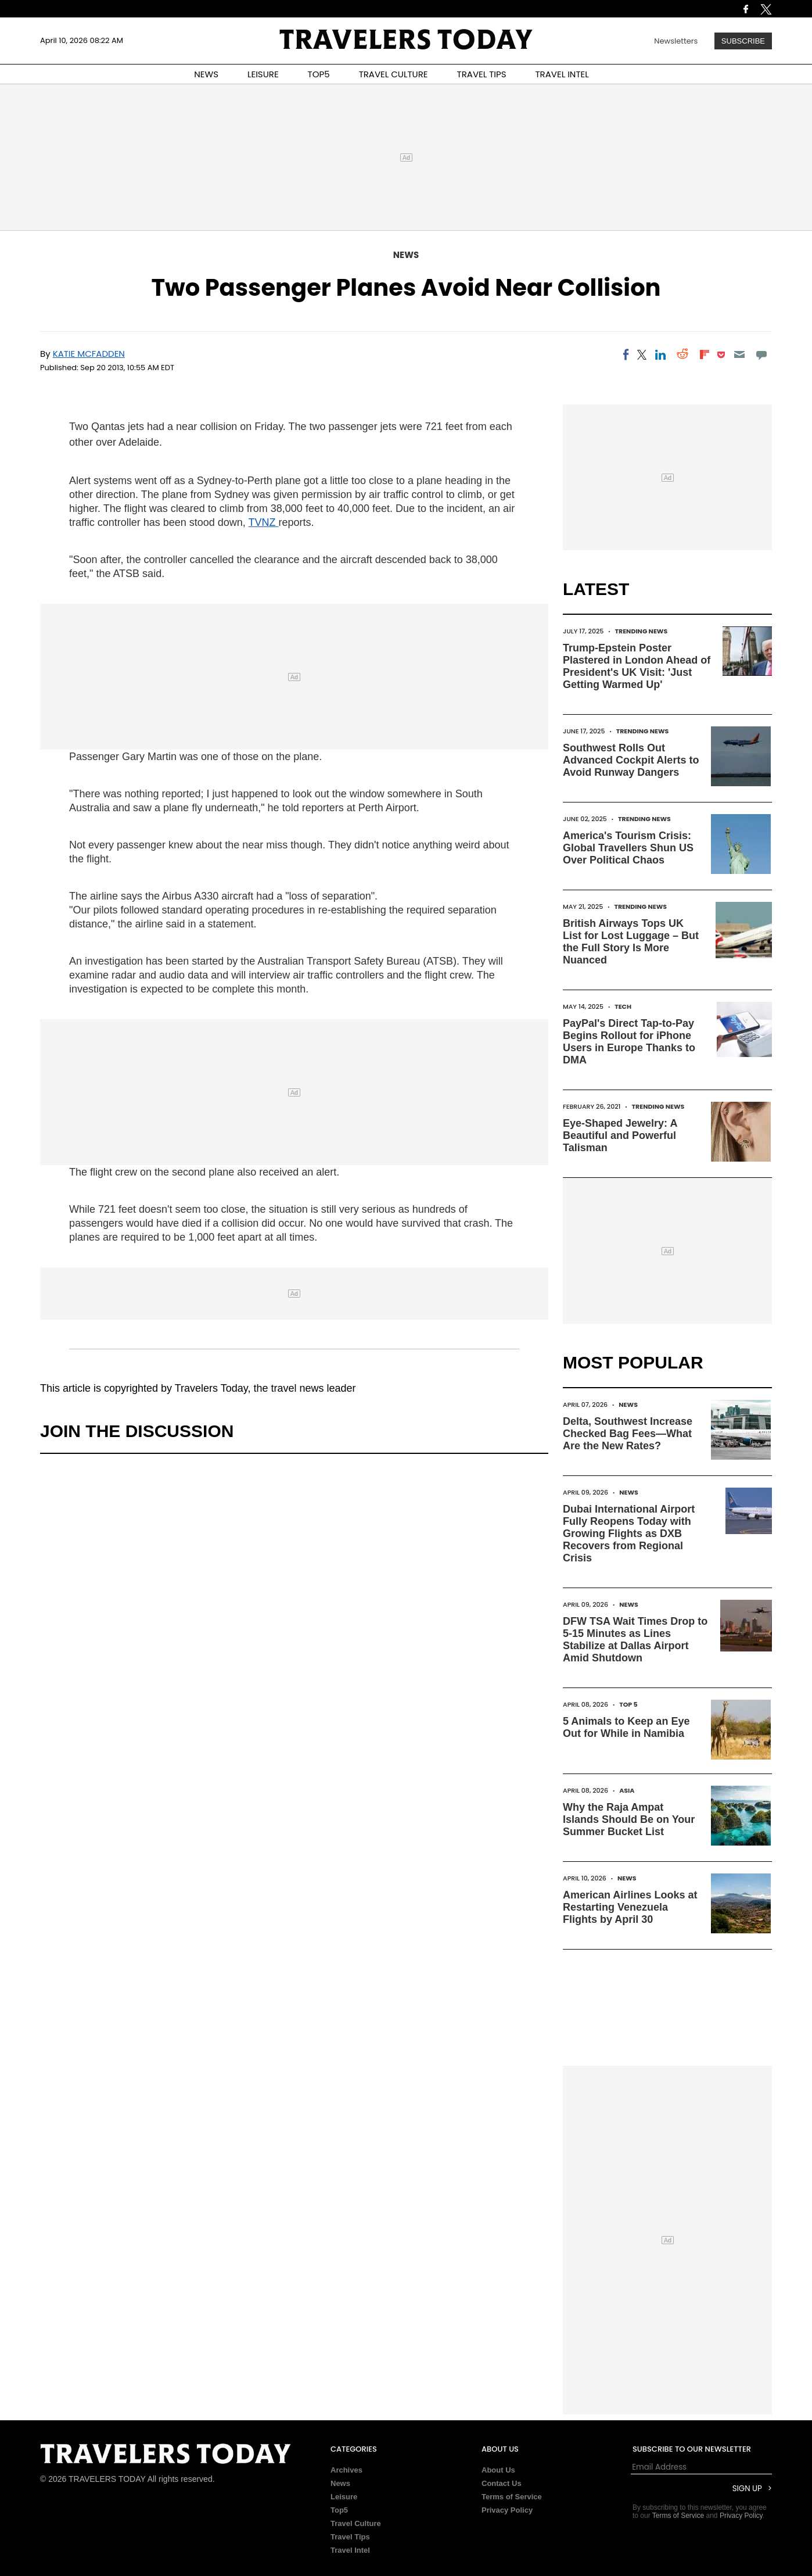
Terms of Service (512, 2496)
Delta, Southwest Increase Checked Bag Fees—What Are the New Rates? (627, 1434)
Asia (626, 1790)
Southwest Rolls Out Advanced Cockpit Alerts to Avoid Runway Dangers (631, 760)
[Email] (739, 354)
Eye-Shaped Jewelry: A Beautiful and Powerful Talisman (620, 1135)
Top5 (339, 2510)
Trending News (641, 631)
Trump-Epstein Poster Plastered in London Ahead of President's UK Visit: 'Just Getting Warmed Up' (636, 666)
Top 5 (628, 1704)
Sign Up (747, 2488)
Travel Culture (355, 2523)
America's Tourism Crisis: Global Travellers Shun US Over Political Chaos (628, 848)
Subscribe (743, 41)
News (406, 255)
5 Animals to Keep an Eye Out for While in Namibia (626, 1727)
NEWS (206, 74)
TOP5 (319, 74)
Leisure (343, 2496)
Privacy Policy (507, 2510)
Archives (346, 2470)
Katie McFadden (89, 353)
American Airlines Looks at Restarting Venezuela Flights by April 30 (630, 1907)
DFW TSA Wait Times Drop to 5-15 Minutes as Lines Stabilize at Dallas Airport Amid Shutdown (635, 1639)
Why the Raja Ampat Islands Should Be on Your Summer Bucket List (629, 1819)
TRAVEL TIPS (481, 74)
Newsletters (676, 40)
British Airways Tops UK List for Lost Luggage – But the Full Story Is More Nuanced (631, 942)
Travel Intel (350, 2550)
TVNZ (264, 522)
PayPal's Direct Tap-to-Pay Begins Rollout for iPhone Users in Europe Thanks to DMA (629, 1041)
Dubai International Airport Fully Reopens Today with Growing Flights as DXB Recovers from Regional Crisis (629, 1533)
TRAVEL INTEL (562, 74)
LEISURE (263, 74)
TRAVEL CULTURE (393, 74)
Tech (623, 1006)
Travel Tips (350, 2536)
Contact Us (502, 2483)
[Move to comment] (762, 354)
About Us (498, 2470)
